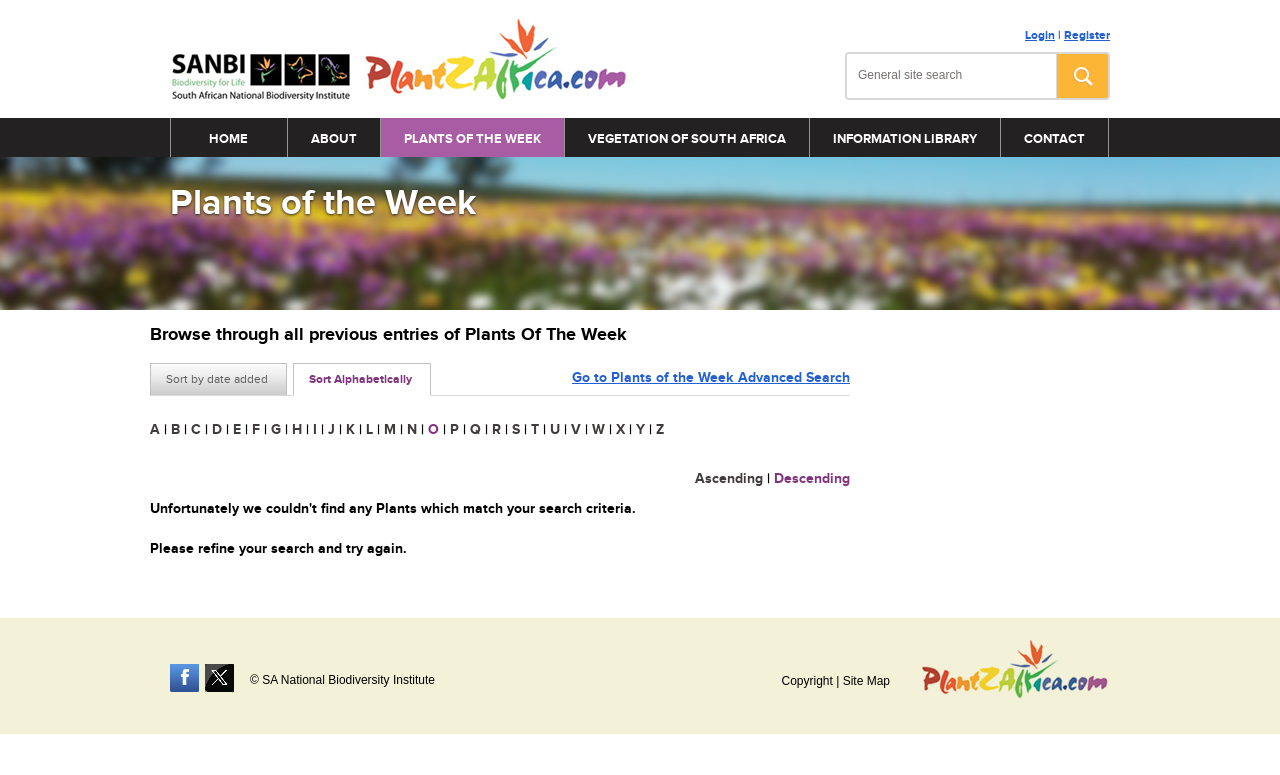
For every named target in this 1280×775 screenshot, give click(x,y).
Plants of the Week (472, 139)
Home (228, 139)
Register (1087, 35)
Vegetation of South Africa (687, 139)
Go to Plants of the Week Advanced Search (711, 377)
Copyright (806, 681)
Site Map (866, 681)
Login (1040, 35)
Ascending (729, 478)
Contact (1054, 139)
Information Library (905, 139)
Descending (812, 478)
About (334, 139)
